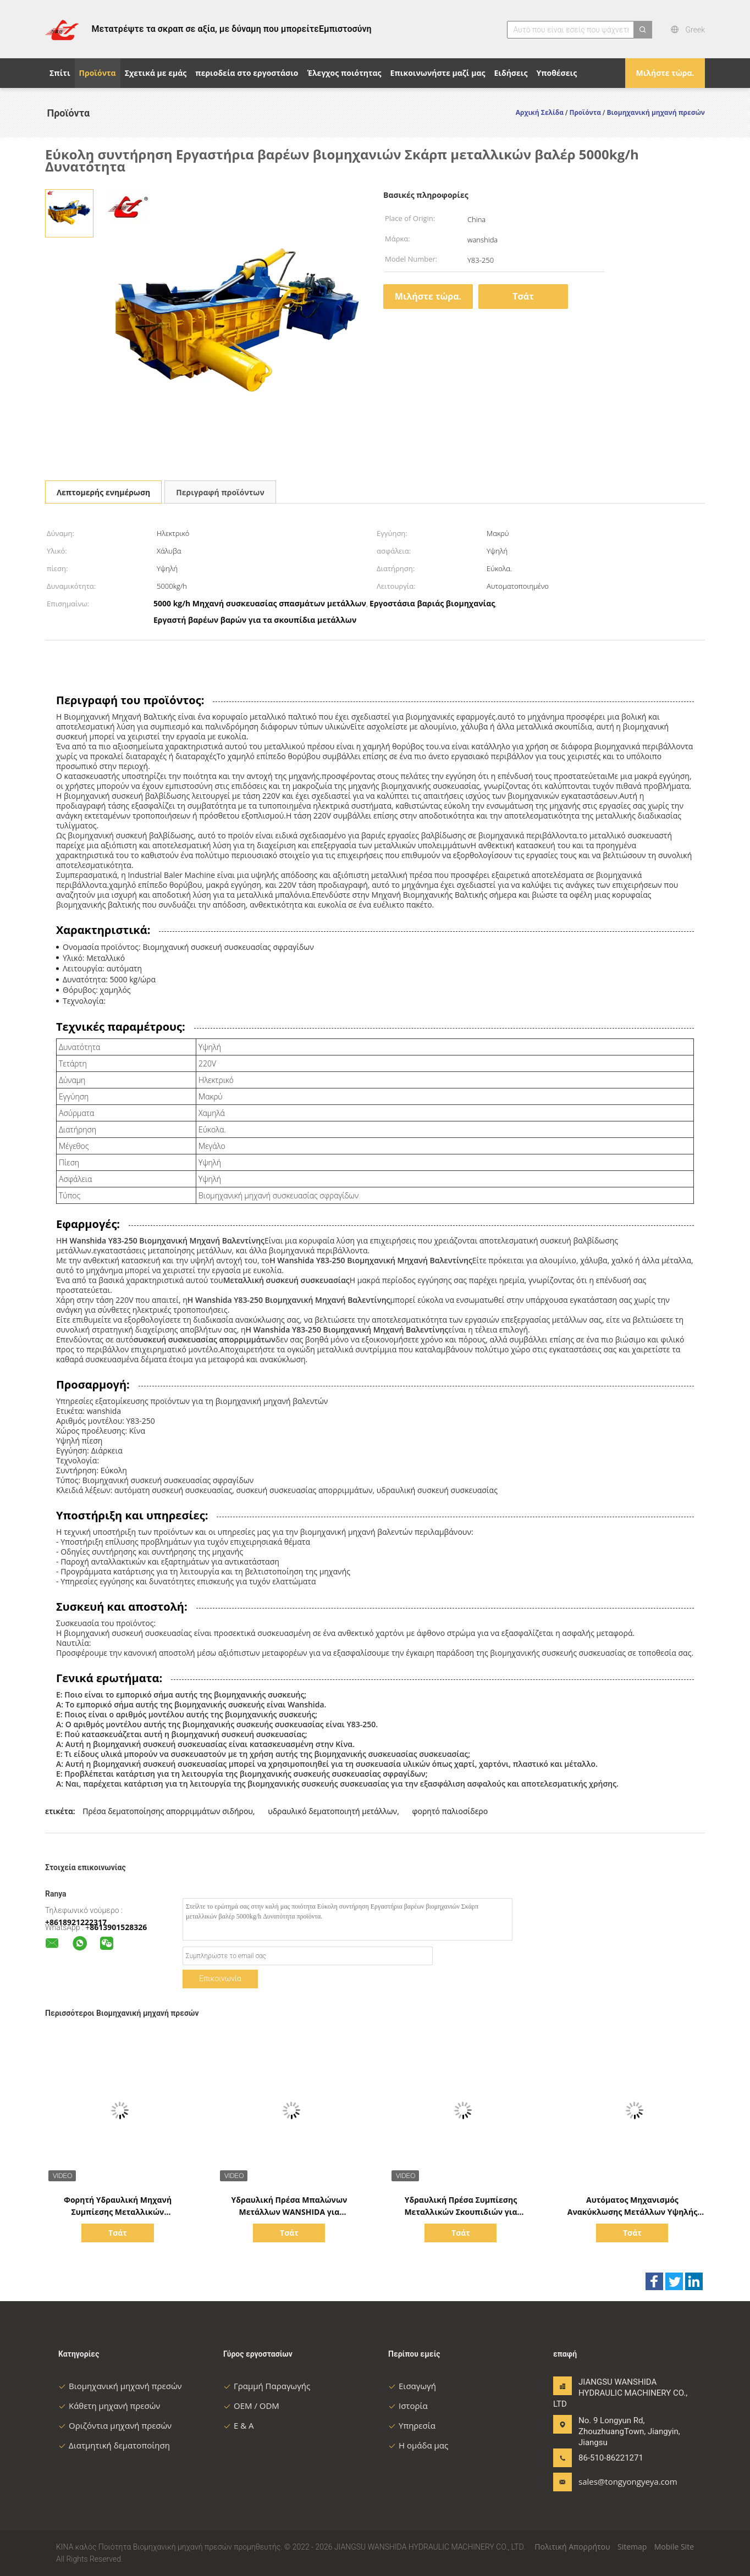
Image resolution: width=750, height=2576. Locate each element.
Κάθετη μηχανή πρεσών (109, 2405)
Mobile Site (674, 2546)
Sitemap (632, 2546)
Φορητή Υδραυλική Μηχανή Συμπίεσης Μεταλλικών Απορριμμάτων (118, 2211)
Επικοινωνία (220, 1978)
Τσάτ (523, 296)
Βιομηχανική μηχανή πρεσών (120, 2385)
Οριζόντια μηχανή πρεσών (115, 2425)
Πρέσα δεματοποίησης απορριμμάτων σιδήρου (167, 1811)
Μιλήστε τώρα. (665, 73)
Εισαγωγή (412, 2385)
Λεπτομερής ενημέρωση (103, 492)
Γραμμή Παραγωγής (266, 2385)
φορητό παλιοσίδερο (450, 1811)
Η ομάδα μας (418, 2445)
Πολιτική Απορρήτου (572, 2546)
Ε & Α (238, 2425)
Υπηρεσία (411, 2425)
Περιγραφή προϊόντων (220, 492)
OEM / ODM (251, 2405)
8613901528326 (118, 1927)
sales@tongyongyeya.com (613, 2481)
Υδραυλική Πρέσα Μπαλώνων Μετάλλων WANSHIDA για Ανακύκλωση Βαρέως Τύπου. (289, 2211)
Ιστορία (408, 2405)
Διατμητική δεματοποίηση (114, 2445)
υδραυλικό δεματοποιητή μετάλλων (332, 1811)
